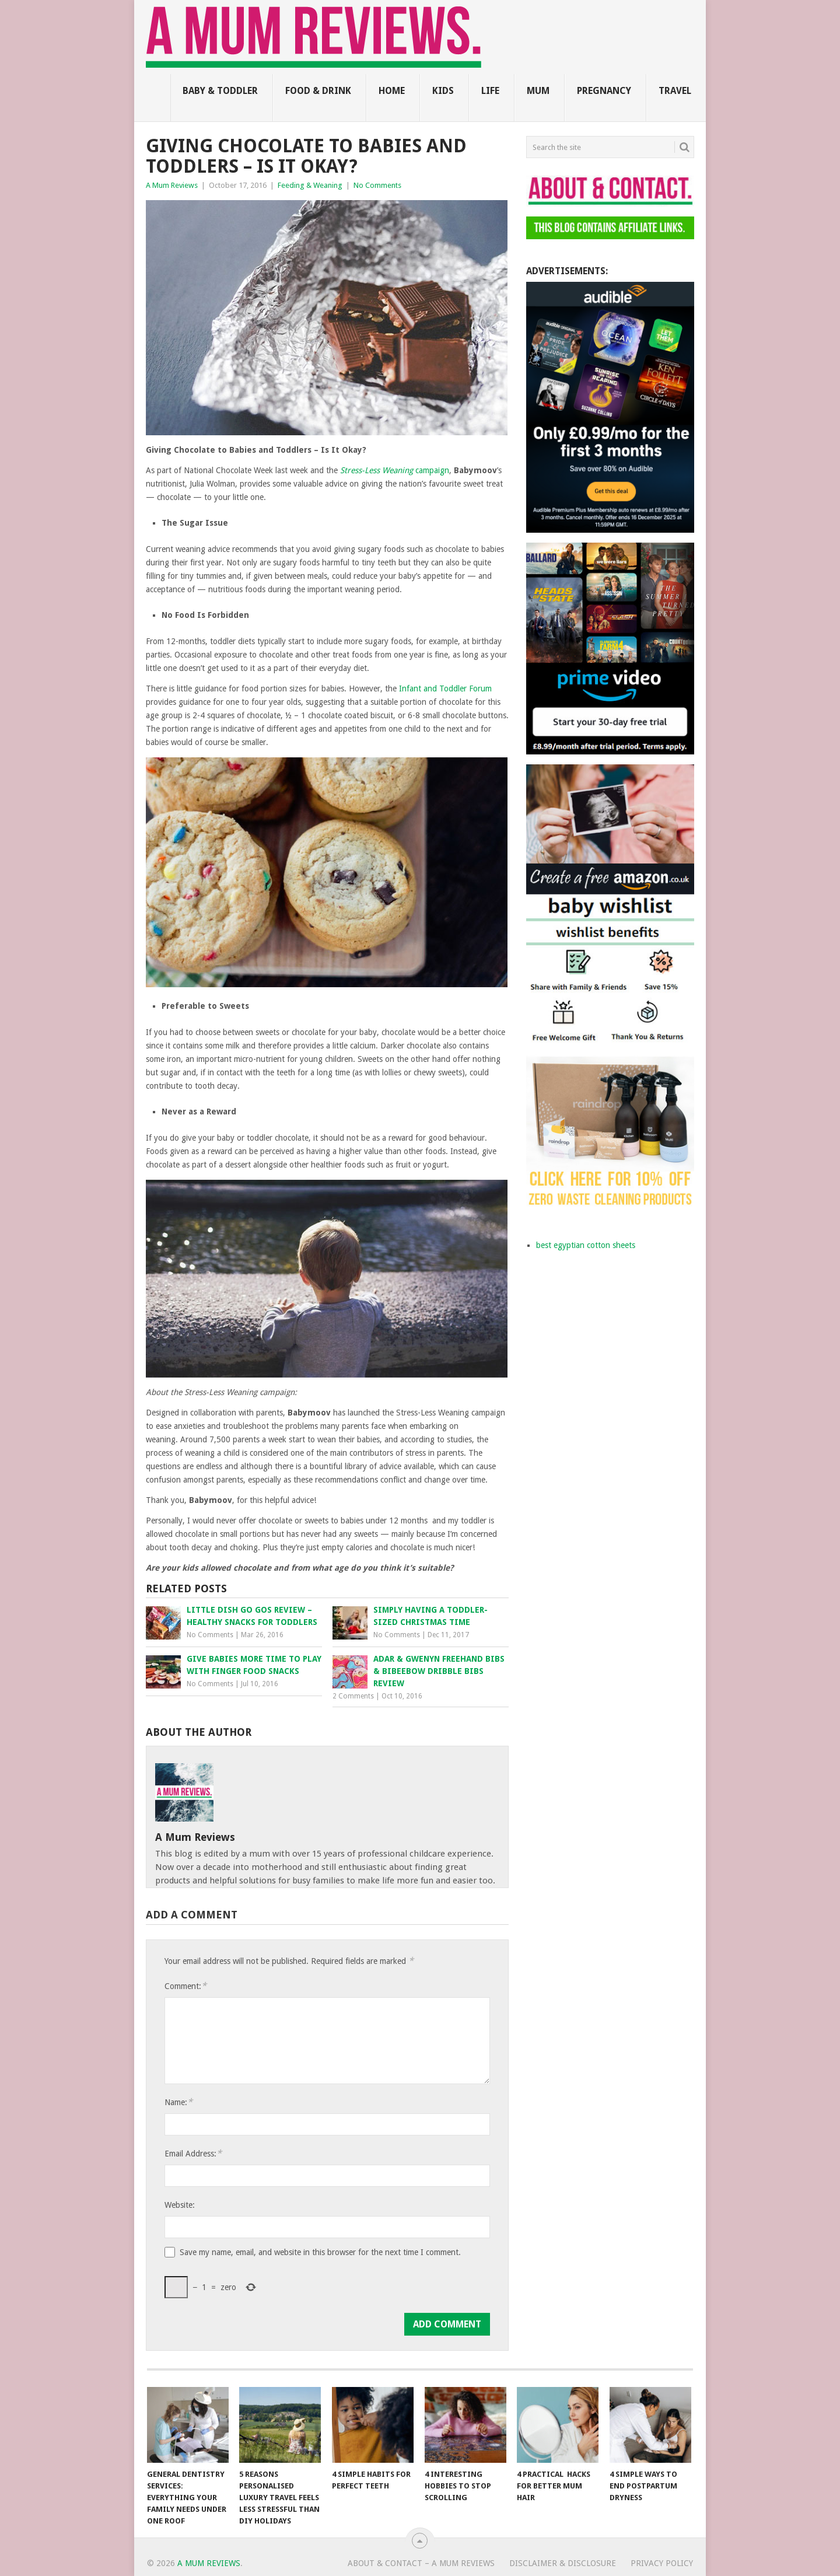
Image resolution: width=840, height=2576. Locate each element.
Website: (179, 2205)
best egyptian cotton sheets (585, 1245)
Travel (675, 90)
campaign (394, 470)
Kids (443, 90)
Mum (538, 90)
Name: (178, 2101)
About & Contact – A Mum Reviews (421, 2563)
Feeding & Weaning (310, 185)
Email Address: (193, 2153)
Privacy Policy (662, 2563)
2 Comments (353, 1696)
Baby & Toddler (220, 90)
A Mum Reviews (172, 185)
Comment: (185, 1985)
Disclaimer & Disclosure (562, 2563)
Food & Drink (318, 90)
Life (490, 90)
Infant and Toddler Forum (445, 688)
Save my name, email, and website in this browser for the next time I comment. (320, 2252)
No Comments (377, 185)
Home (392, 90)
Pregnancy (604, 90)
